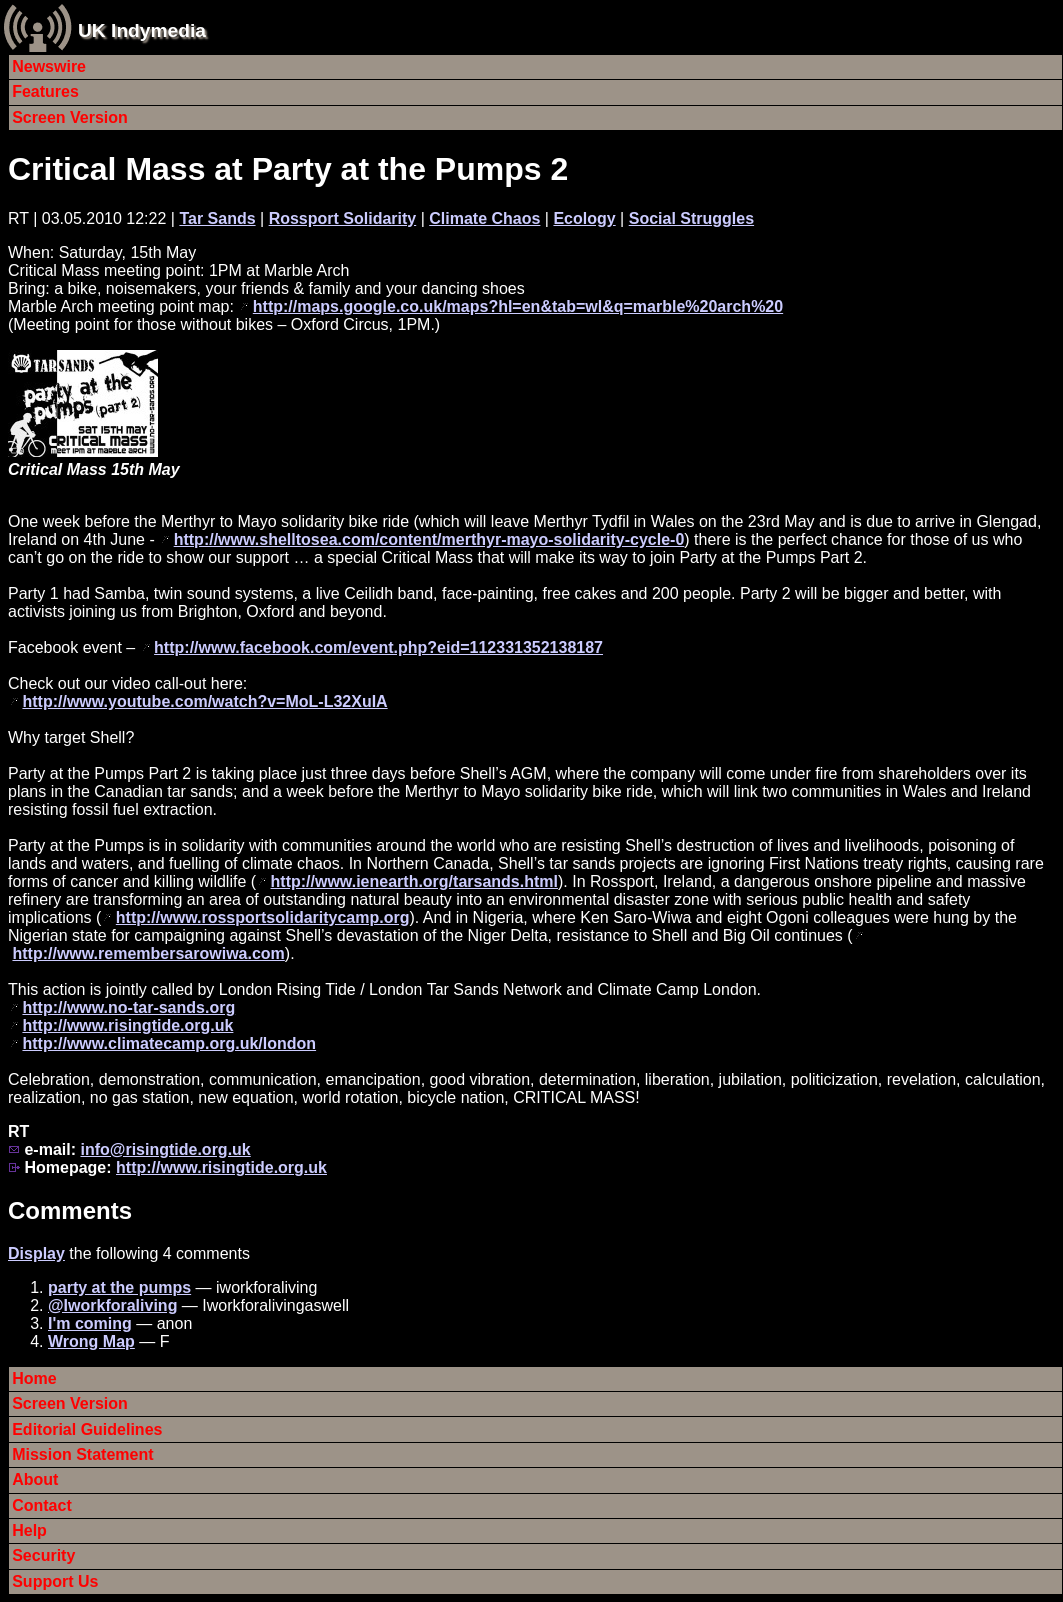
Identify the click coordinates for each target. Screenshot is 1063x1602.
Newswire (49, 66)
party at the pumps (119, 1287)
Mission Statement (82, 1454)
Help (29, 1530)
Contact (42, 1505)
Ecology (584, 218)
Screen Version (70, 117)
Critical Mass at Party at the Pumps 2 (288, 169)
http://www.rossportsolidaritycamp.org (263, 917)
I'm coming (90, 1323)
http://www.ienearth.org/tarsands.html (414, 881)
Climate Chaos (484, 218)
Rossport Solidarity (343, 218)
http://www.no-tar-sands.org (128, 1007)
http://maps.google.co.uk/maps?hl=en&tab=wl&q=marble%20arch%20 (518, 306)
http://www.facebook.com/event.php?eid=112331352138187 (378, 647)
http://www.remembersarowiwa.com (148, 953)
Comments (70, 1210)
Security (43, 1555)
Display (36, 1253)
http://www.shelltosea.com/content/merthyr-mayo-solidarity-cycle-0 (429, 539)
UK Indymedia (142, 30)
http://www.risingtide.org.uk (127, 1025)
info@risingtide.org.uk (165, 1149)
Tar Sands (217, 218)
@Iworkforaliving (112, 1305)
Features (45, 91)
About (35, 1479)
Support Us (55, 1581)
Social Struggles (691, 218)
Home (34, 1378)
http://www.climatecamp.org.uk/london (169, 1043)
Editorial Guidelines (87, 1429)
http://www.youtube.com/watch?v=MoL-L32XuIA (204, 701)
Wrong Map (91, 1341)
